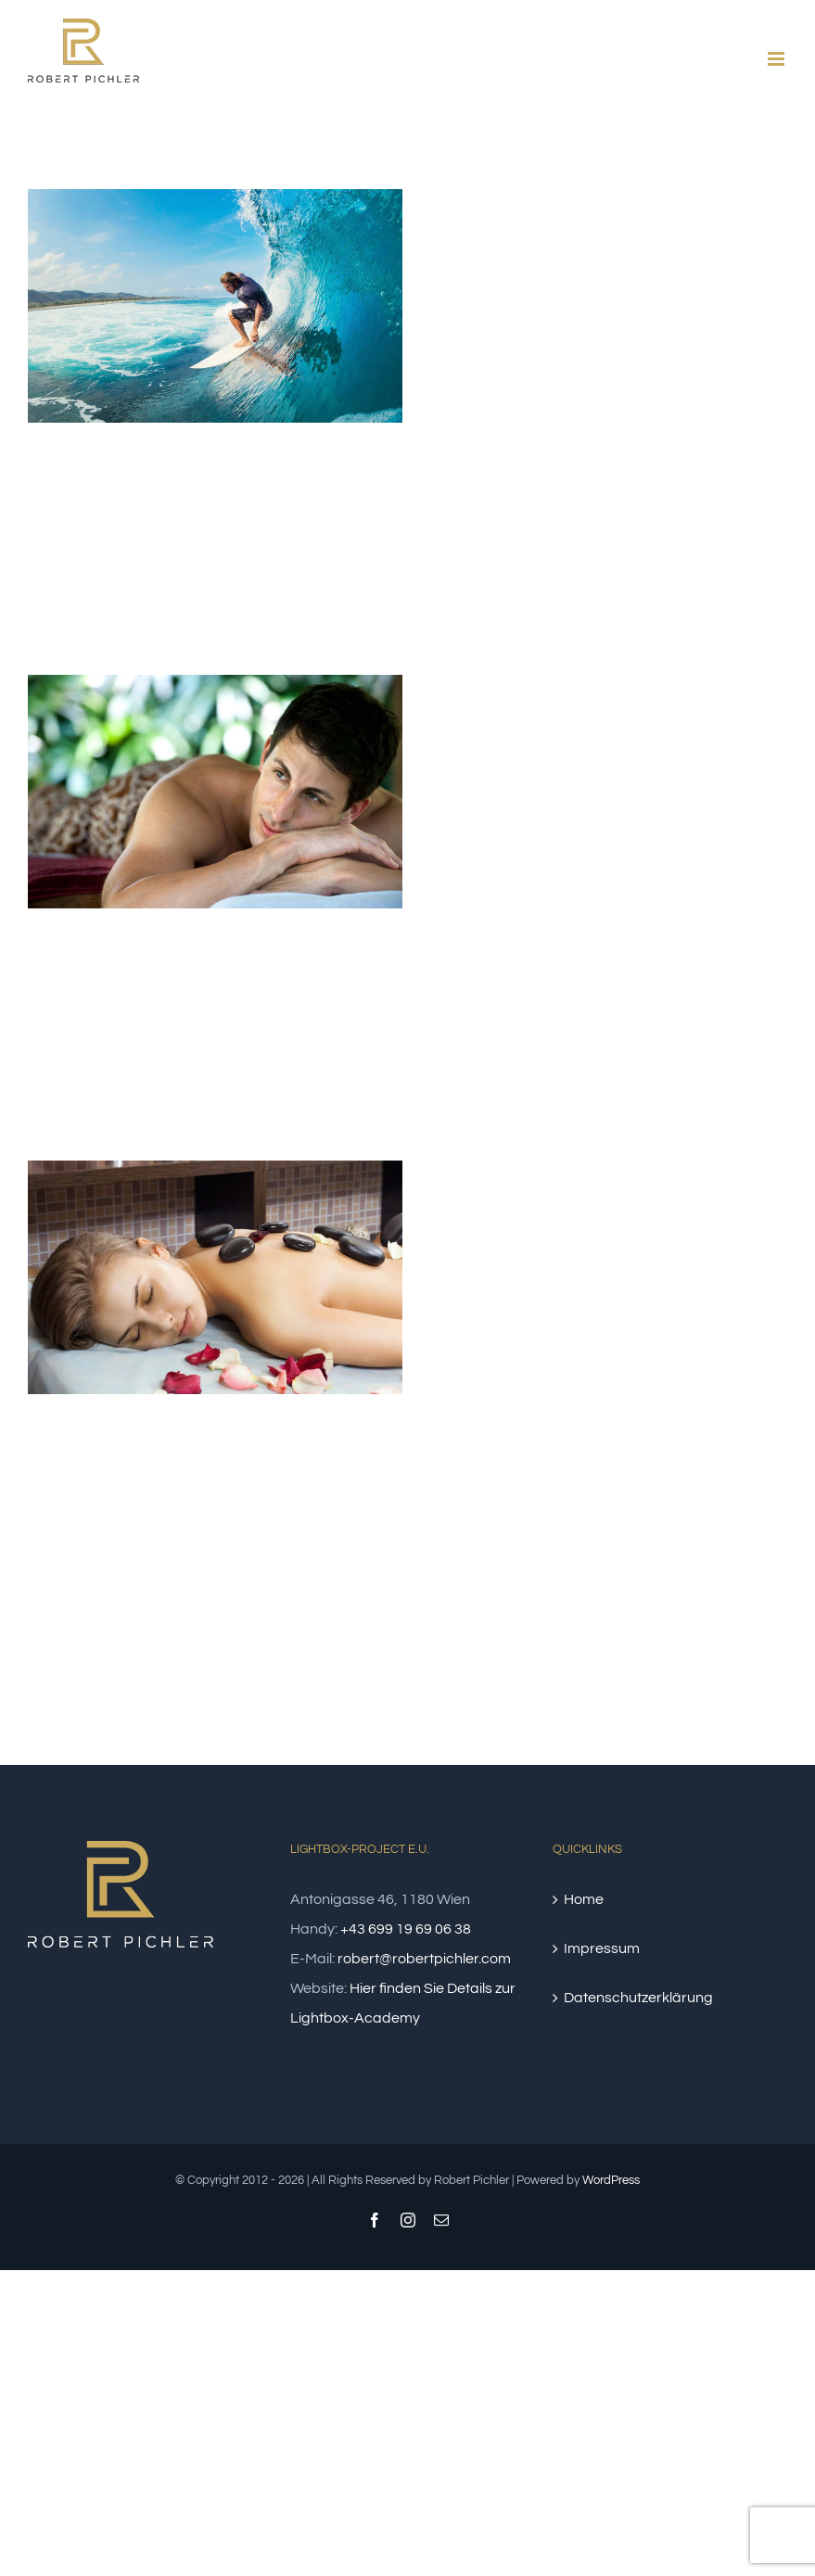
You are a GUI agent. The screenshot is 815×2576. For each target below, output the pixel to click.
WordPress (611, 2180)
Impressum (602, 1948)
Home (584, 1899)
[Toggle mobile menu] (777, 59)
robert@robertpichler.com (424, 1958)
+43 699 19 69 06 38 (405, 1929)
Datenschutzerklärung (638, 1997)
